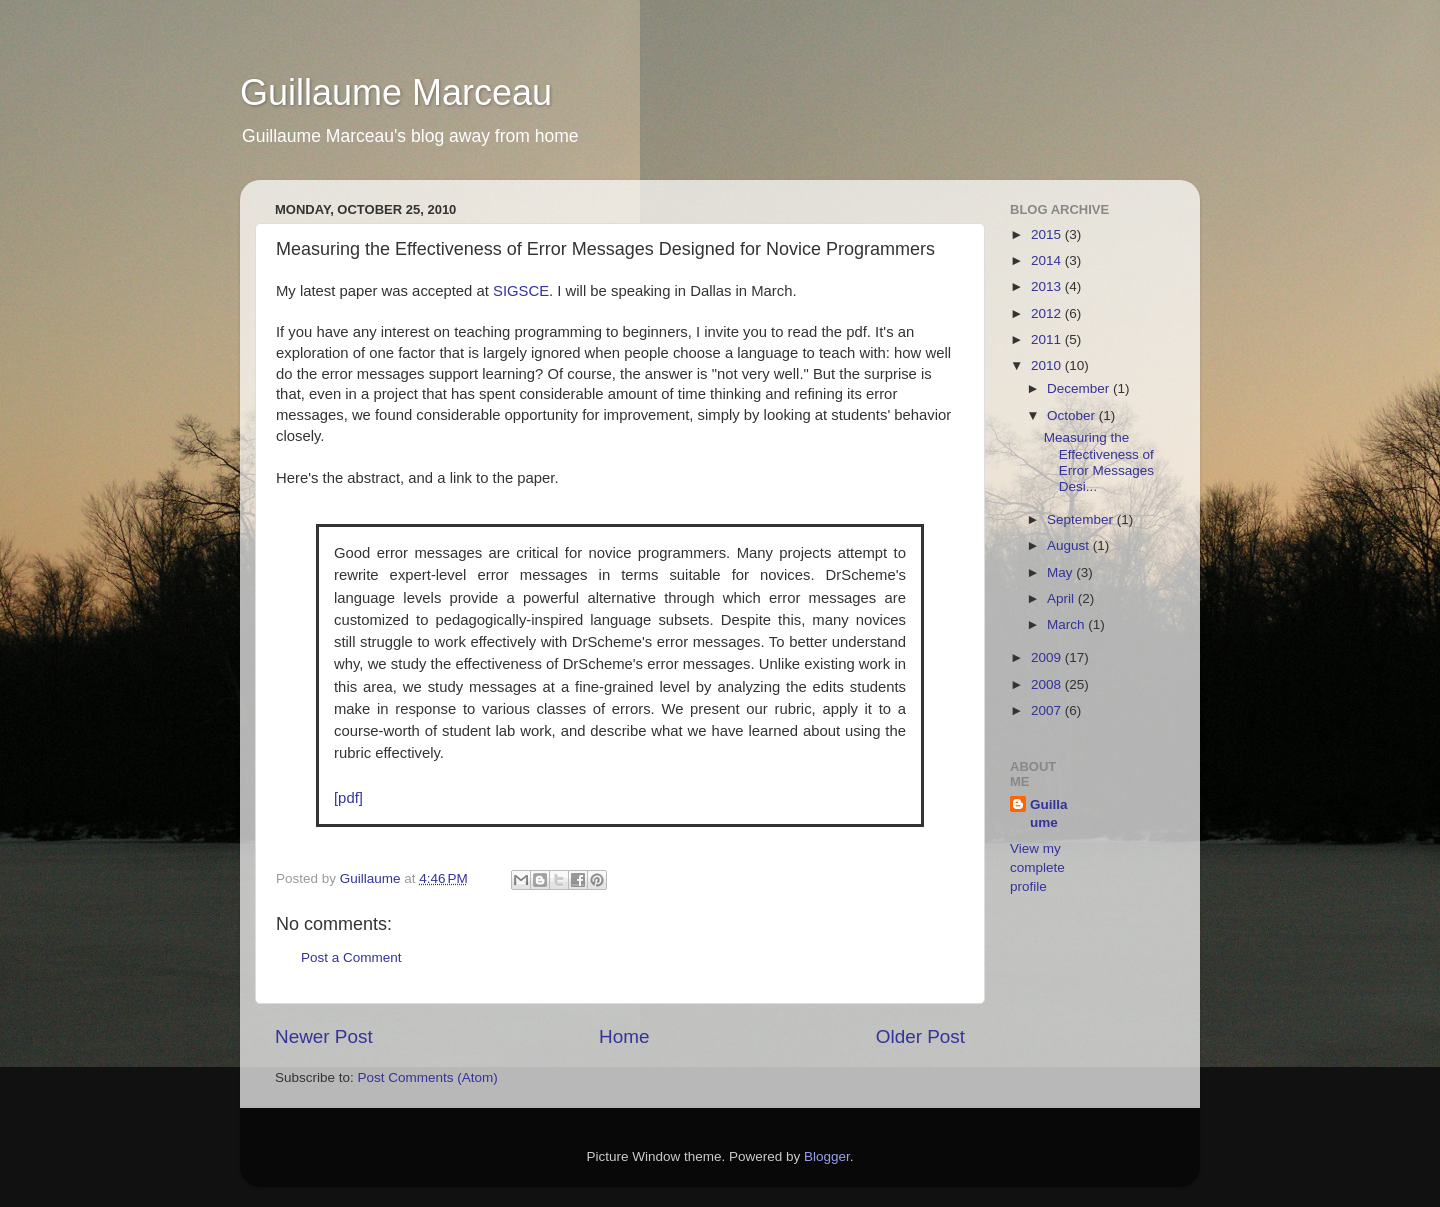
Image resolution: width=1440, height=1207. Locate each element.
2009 (1048, 657)
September (1082, 519)
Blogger (827, 1156)
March (1067, 624)
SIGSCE (521, 291)
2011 (1048, 339)
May (1061, 572)
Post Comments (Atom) (428, 1077)
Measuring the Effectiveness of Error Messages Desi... (1099, 462)
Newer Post (324, 1036)
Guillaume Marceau (396, 92)
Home (624, 1036)
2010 (1048, 365)
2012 (1048, 313)
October (1073, 415)
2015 (1048, 234)
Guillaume (372, 878)
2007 (1048, 710)
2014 (1048, 260)
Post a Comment (351, 957)
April (1062, 598)
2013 (1048, 286)
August (1070, 545)
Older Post (920, 1036)
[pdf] (348, 798)
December (1080, 388)
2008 (1048, 684)
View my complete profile (1037, 867)
